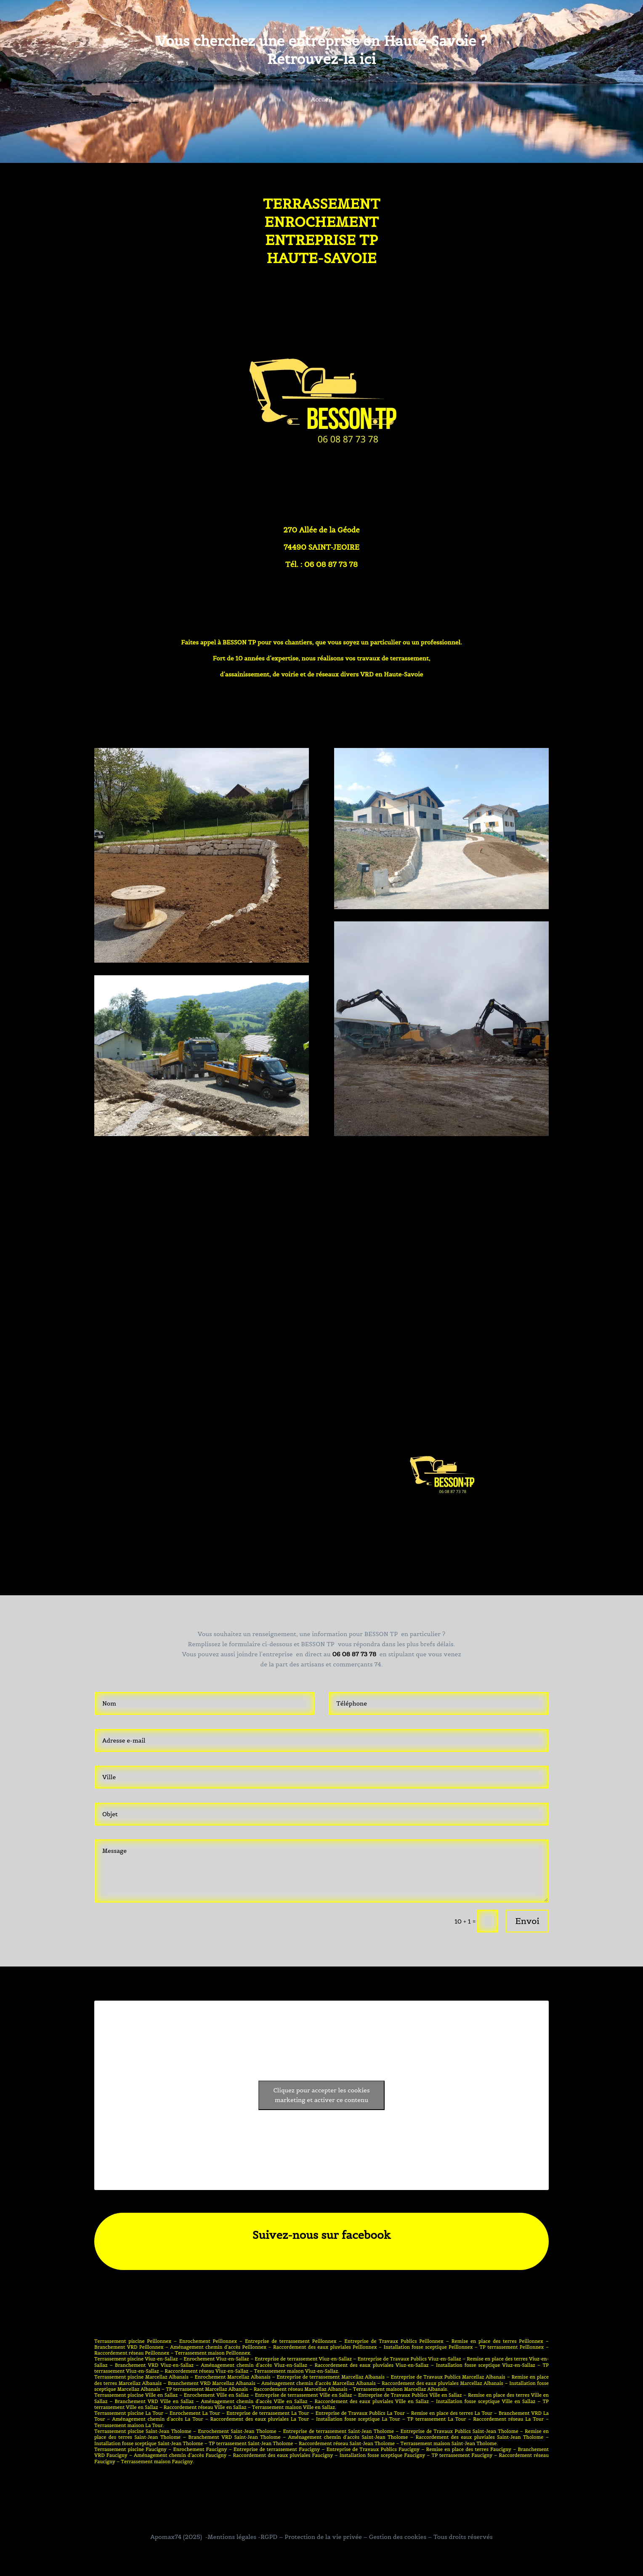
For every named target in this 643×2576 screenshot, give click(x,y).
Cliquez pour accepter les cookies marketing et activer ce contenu (321, 2095)
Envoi (527, 1921)
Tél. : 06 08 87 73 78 (321, 564)
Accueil (321, 99)
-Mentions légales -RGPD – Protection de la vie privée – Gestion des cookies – (318, 2537)
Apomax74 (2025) (176, 2537)
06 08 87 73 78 (354, 1654)
